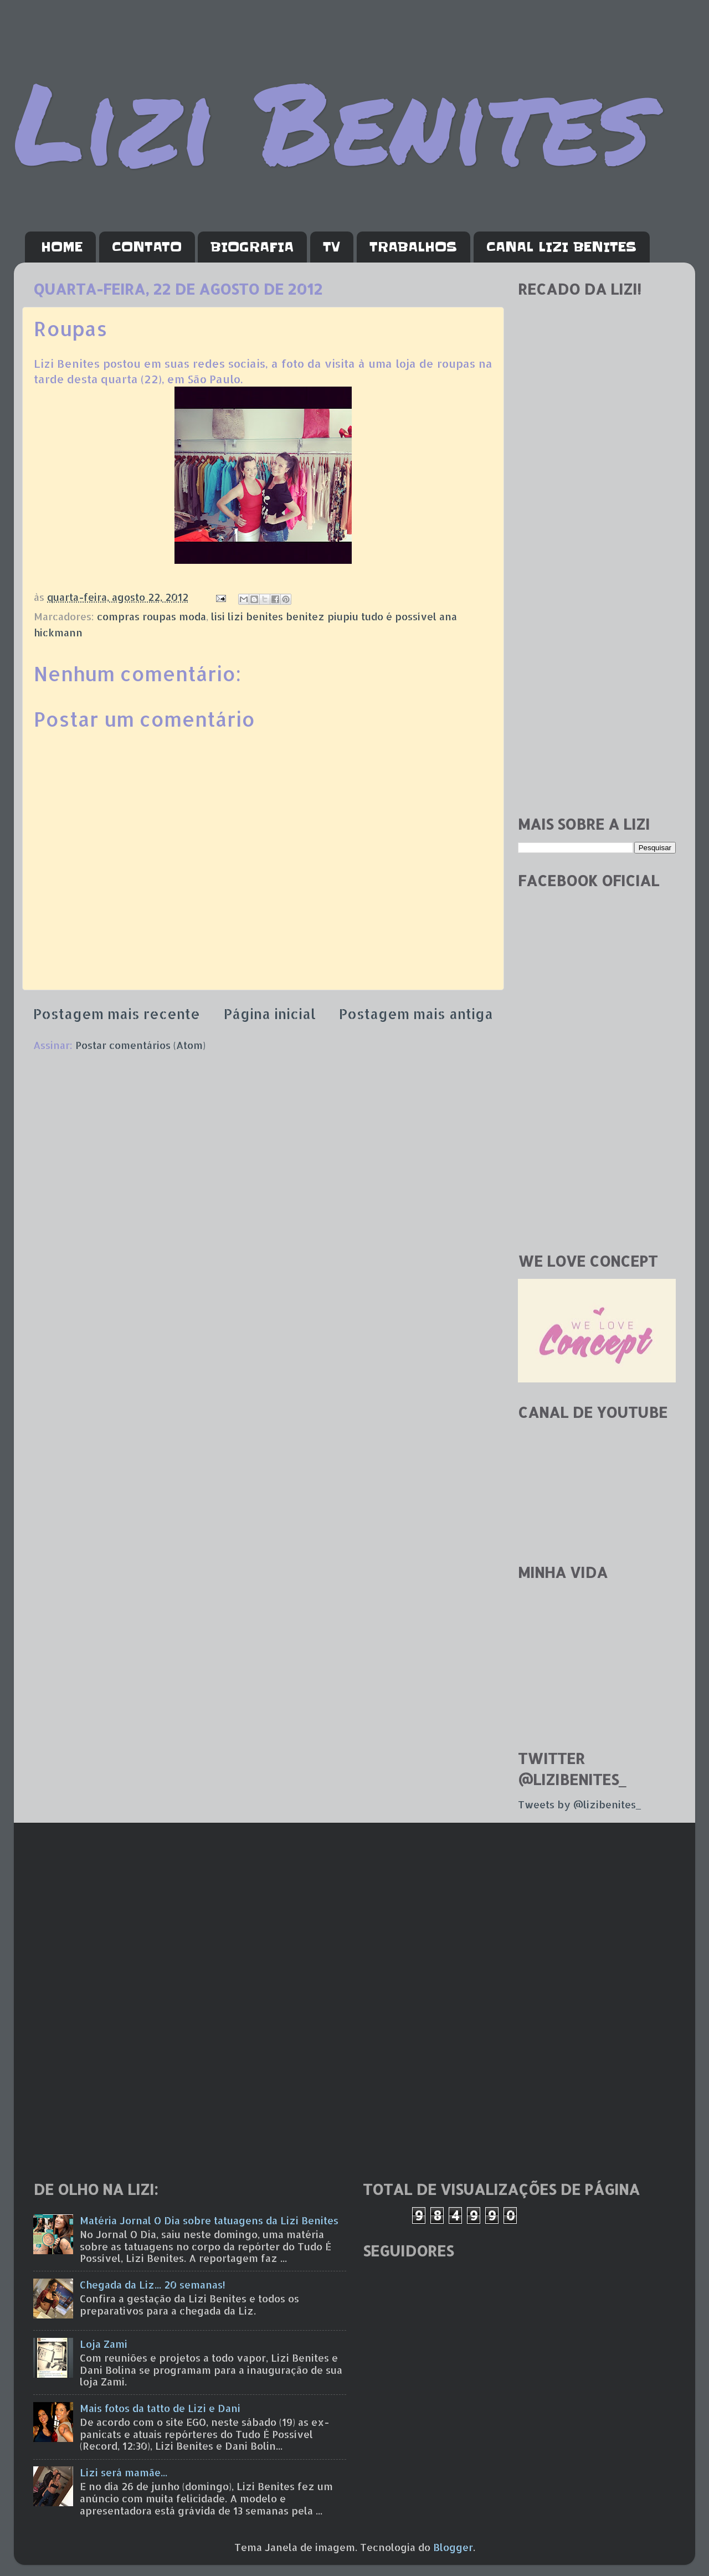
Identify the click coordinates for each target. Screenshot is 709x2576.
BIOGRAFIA (252, 247)
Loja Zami (103, 2343)
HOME (62, 247)
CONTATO (147, 247)
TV (331, 247)
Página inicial (270, 1013)
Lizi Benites (332, 120)
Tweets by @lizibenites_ (579, 1804)
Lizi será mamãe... (123, 2472)
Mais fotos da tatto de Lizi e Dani (160, 2408)
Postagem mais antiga (416, 1013)
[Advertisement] (597, 631)
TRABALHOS (413, 247)
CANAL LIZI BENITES (561, 247)
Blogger (453, 2547)
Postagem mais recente (116, 1013)
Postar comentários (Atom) (140, 1044)
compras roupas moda (151, 616)
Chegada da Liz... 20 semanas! (152, 2284)
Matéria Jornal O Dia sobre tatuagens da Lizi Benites (209, 2220)
